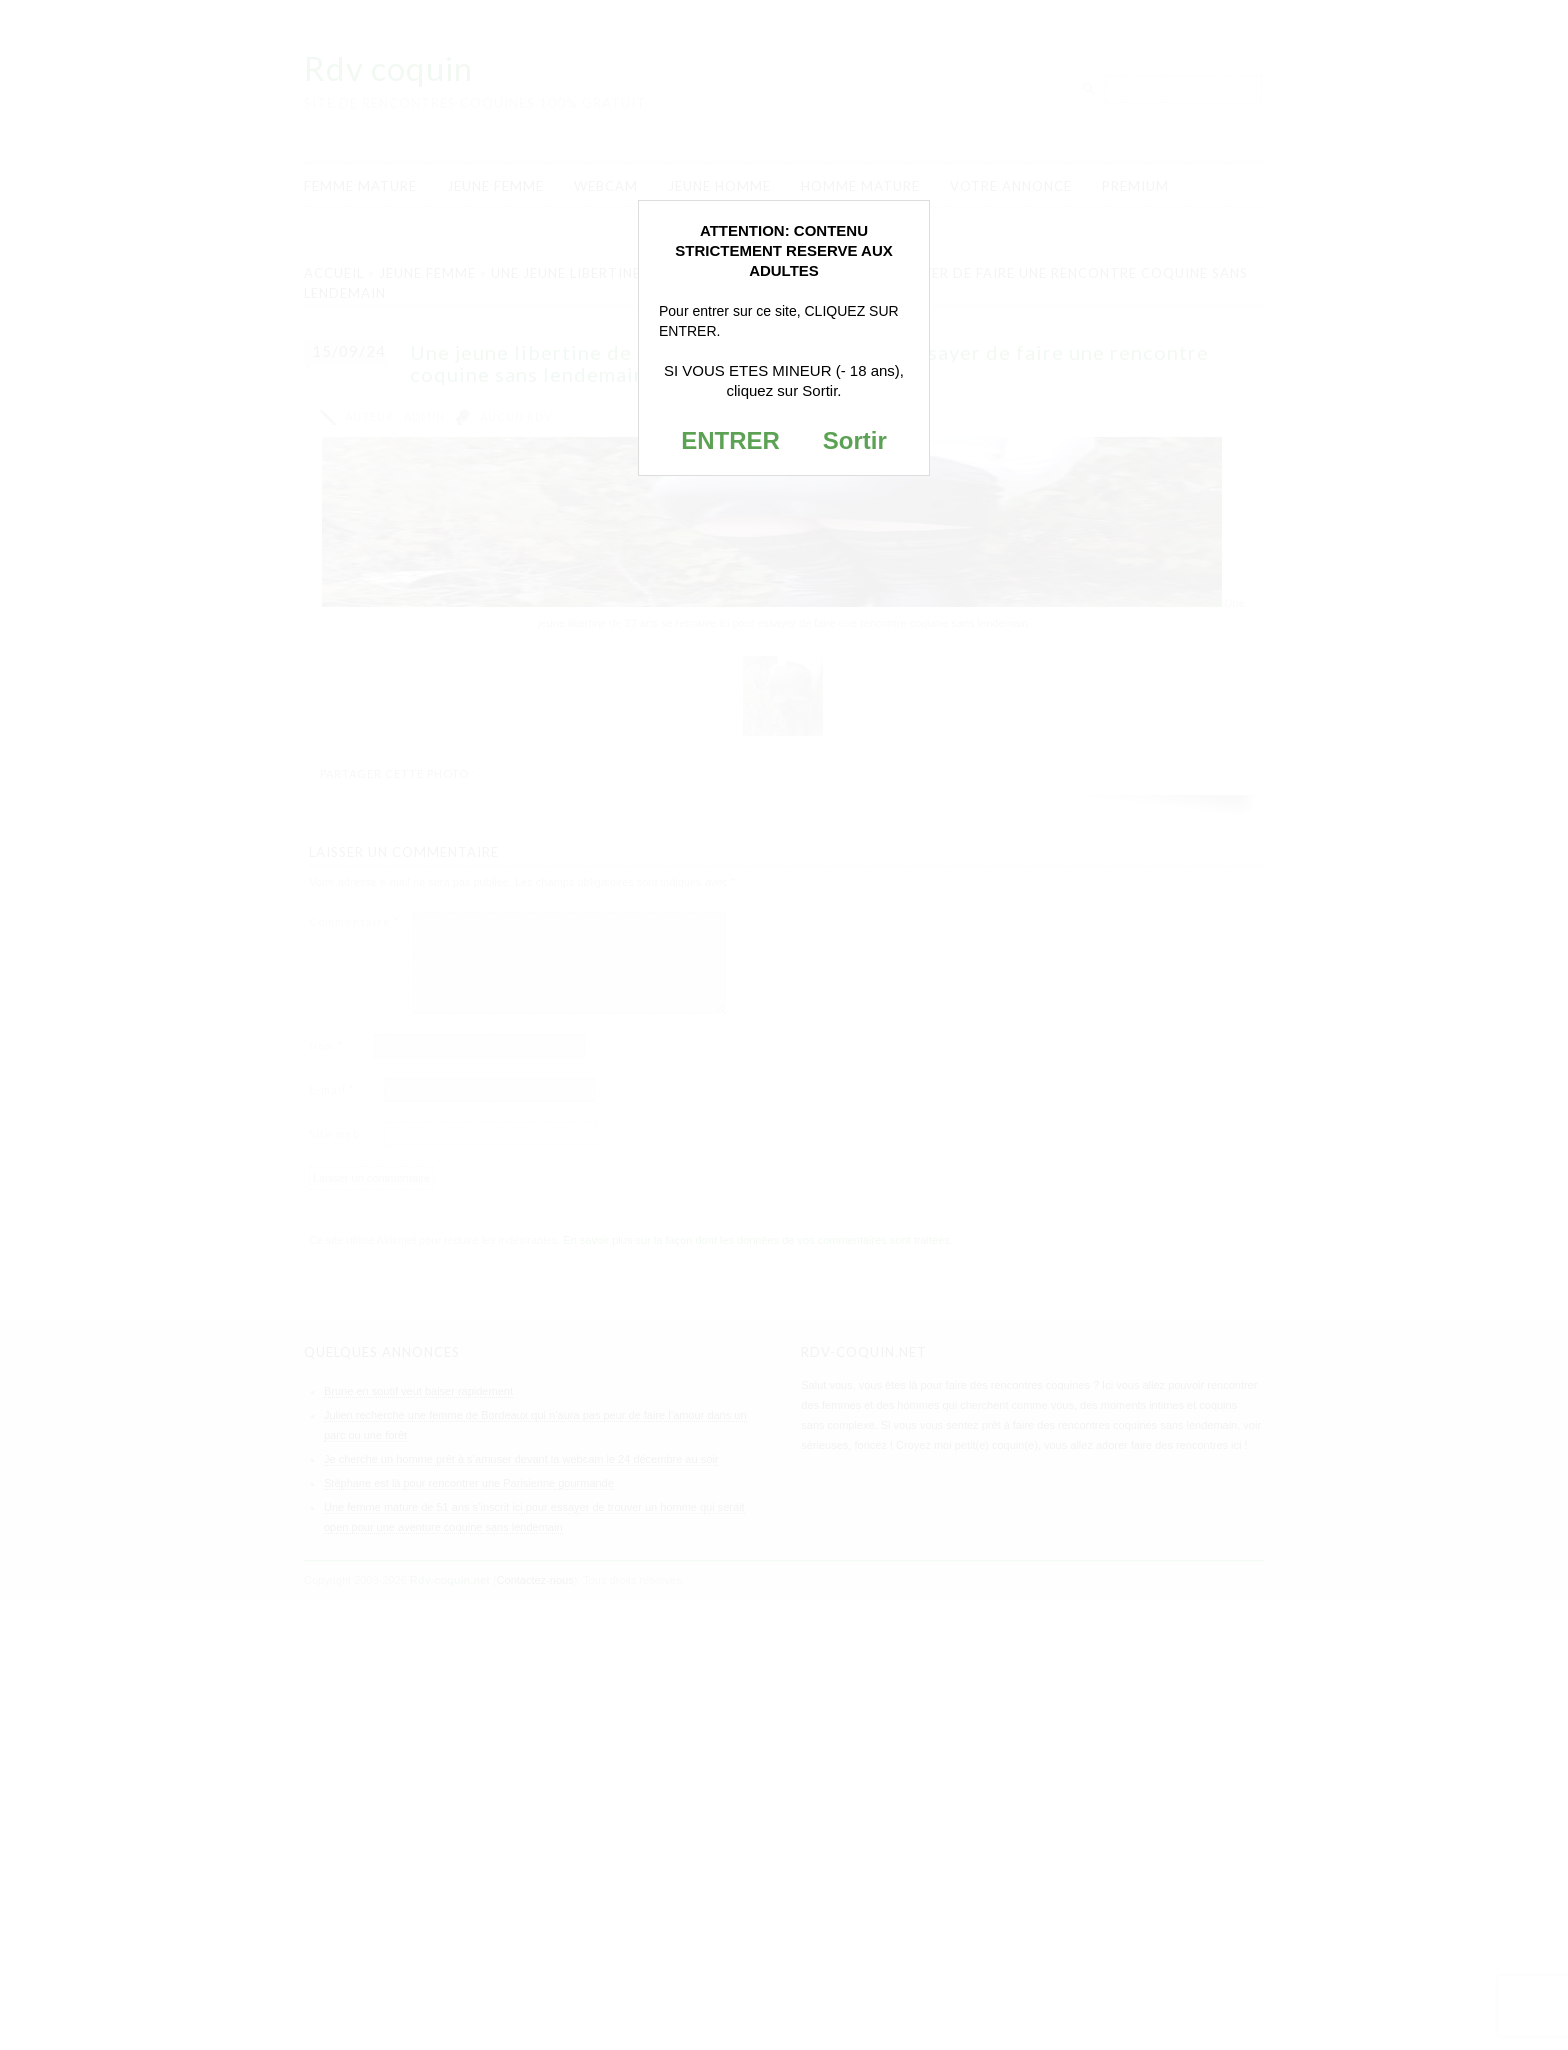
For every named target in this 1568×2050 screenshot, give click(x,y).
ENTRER (730, 440)
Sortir (855, 440)
